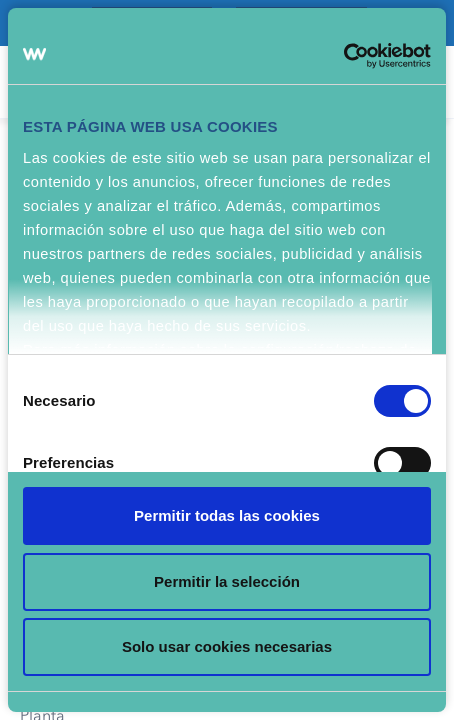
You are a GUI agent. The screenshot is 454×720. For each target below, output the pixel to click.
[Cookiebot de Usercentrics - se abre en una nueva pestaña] (343, 56)
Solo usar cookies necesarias (227, 646)
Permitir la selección (227, 581)
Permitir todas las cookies (227, 515)
